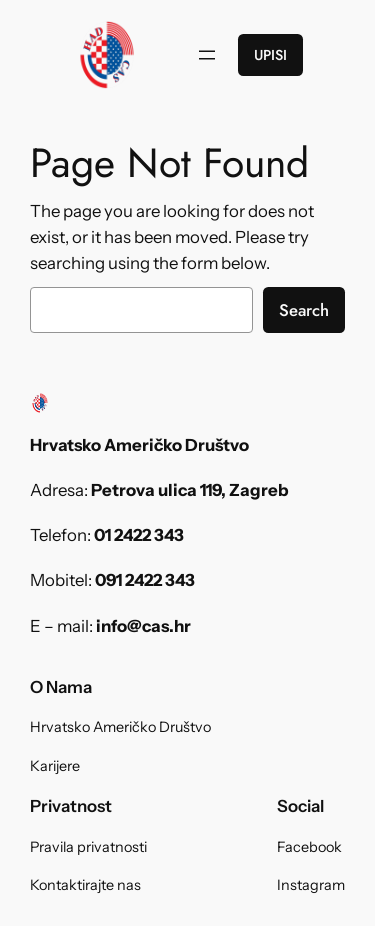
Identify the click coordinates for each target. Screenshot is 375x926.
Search (304, 310)
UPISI (270, 55)
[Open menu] (207, 55)
